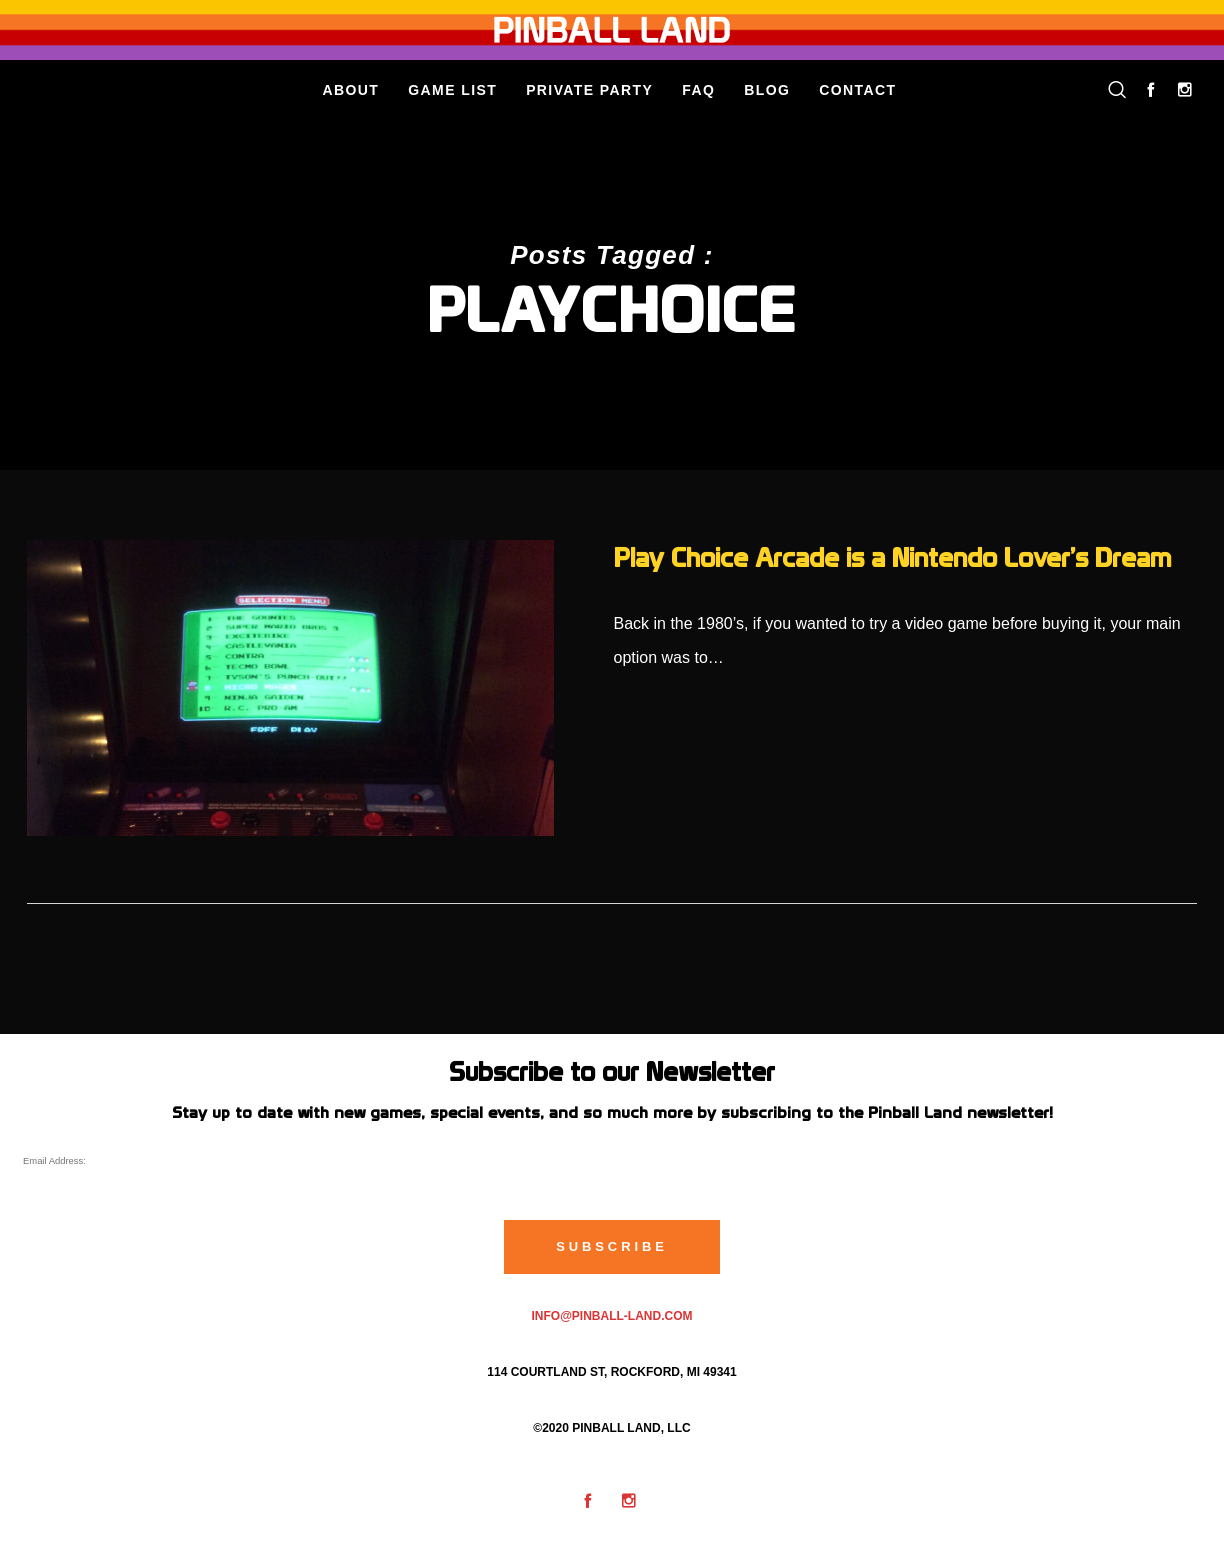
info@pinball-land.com (611, 1316)
